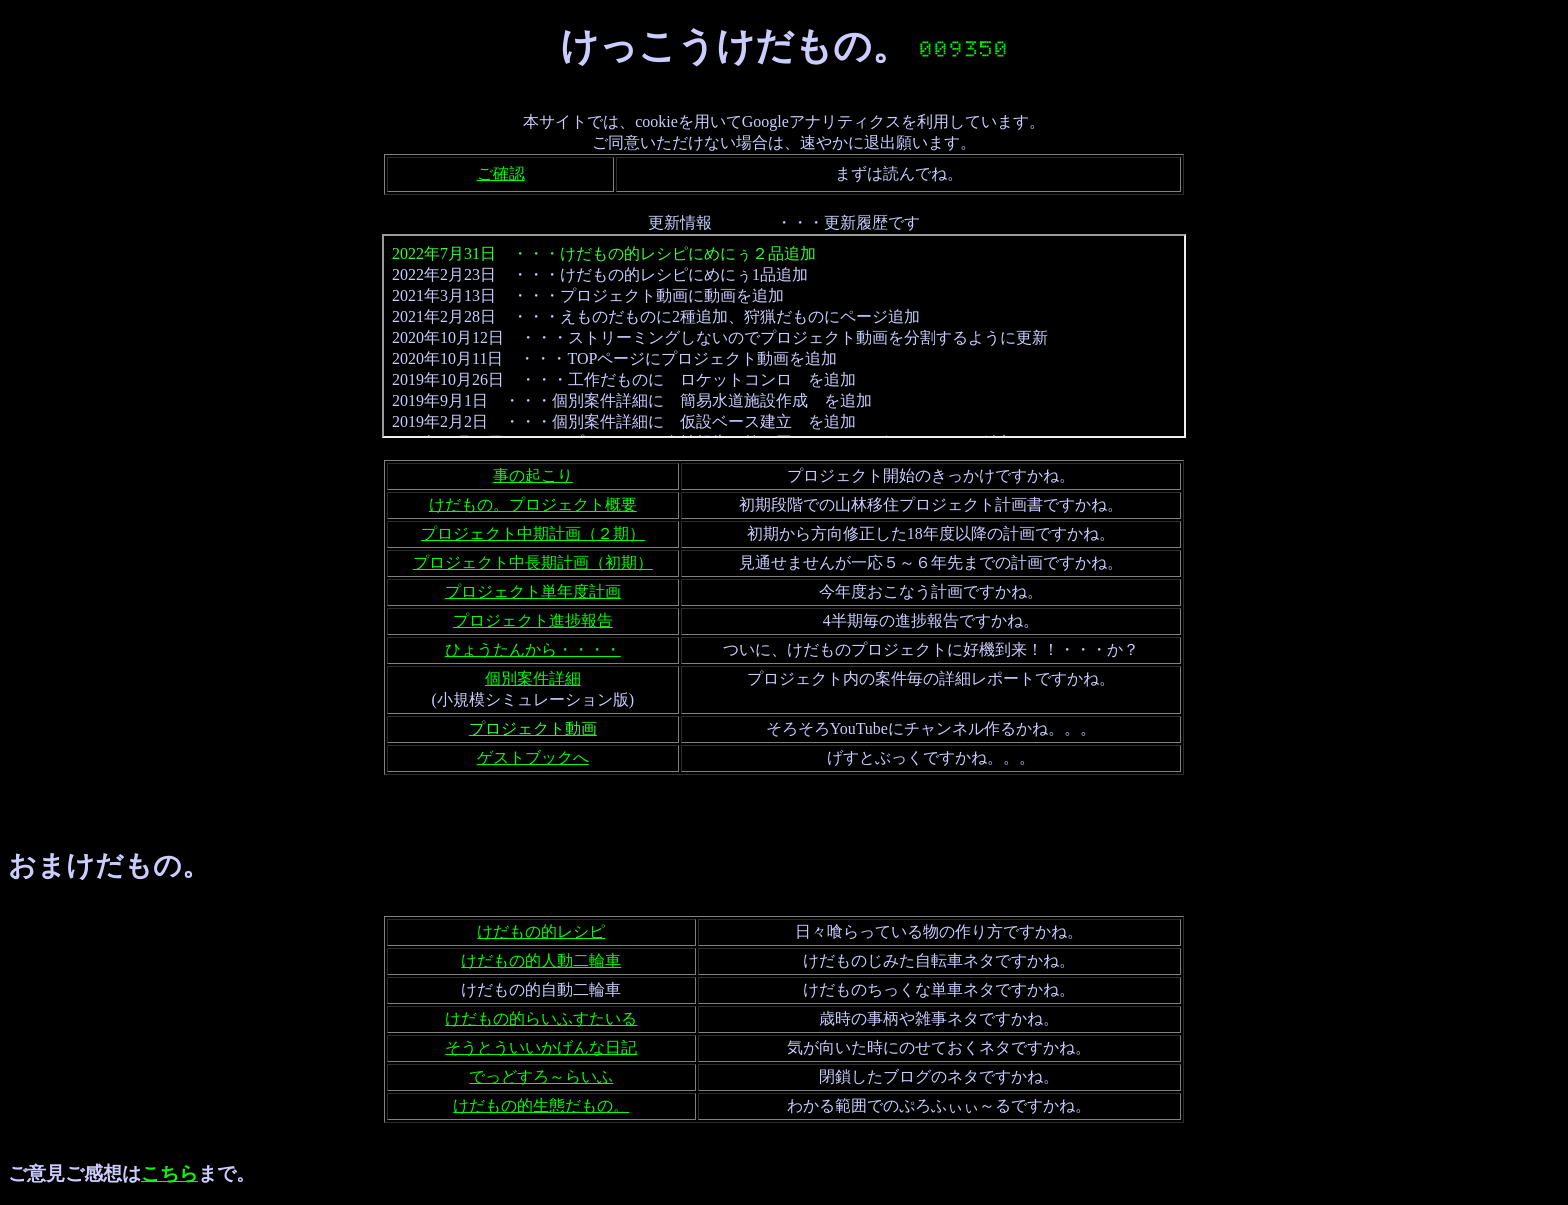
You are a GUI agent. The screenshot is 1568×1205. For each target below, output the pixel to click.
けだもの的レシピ (541, 931)
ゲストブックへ (533, 757)
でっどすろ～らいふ (541, 1076)
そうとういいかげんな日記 (541, 1047)
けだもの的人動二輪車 (541, 960)
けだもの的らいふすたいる (541, 1018)
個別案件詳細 (533, 678)
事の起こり (533, 475)
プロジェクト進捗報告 (533, 620)
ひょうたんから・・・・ (533, 649)
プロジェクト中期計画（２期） (533, 533)
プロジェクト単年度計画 (533, 591)
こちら (169, 1173)
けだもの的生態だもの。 (541, 1105)
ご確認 (501, 173)
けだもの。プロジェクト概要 (533, 504)
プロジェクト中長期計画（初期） (533, 562)
